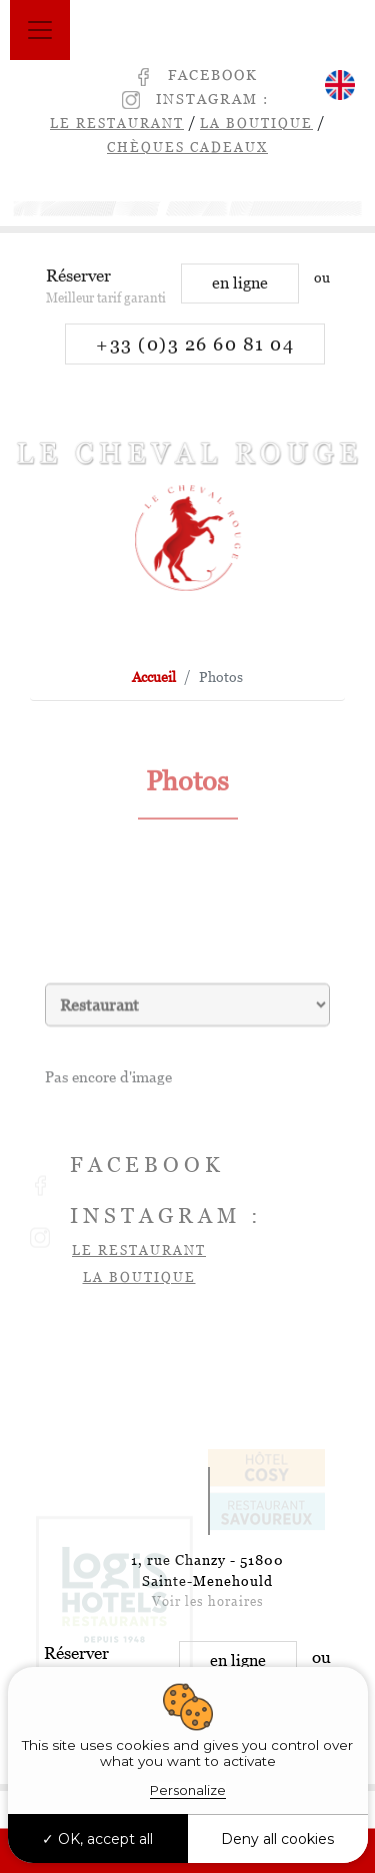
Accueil (154, 677)
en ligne (240, 293)
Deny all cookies (277, 1839)
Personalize (188, 1790)
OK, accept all (97, 1839)
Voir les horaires (208, 1601)
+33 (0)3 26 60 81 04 (195, 354)
